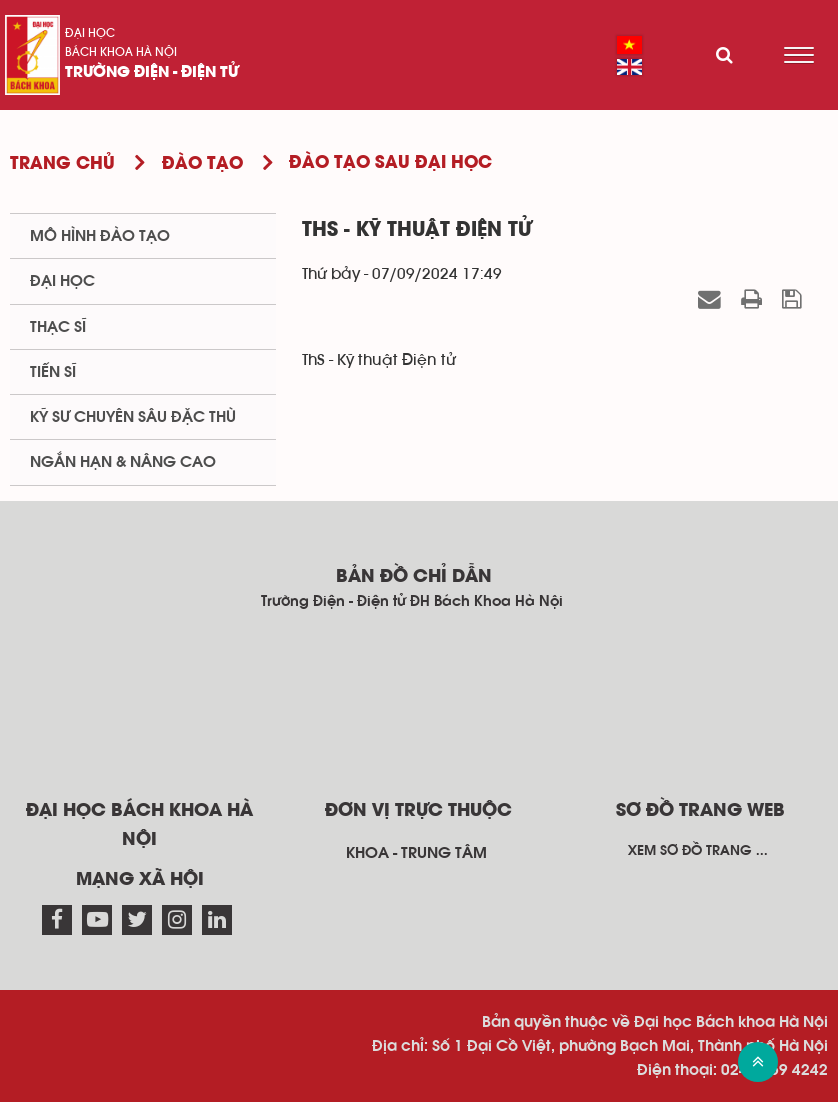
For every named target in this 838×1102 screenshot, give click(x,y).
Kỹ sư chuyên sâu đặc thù (133, 417)
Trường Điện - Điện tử (151, 73)
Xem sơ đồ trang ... (698, 851)
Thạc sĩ (58, 327)
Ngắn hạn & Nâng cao (123, 462)
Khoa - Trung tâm (416, 853)
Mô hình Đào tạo (100, 236)
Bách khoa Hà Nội (121, 52)
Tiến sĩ (53, 372)
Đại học (90, 33)
